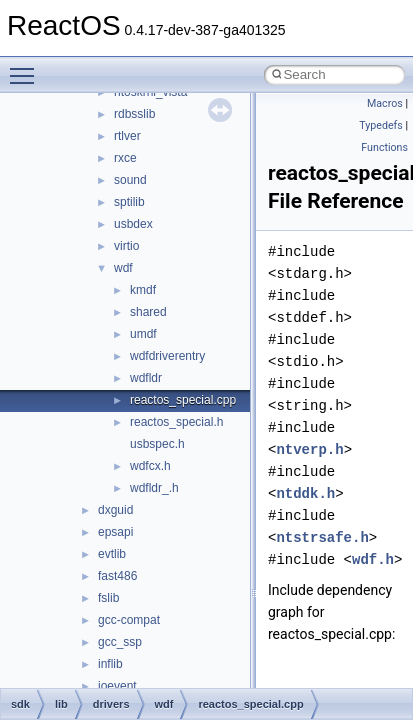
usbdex (133, 224)
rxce (125, 158)
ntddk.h (305, 493)
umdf (143, 334)
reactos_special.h (176, 422)
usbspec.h (157, 444)
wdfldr (146, 378)
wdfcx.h (150, 466)
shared (148, 312)
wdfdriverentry (167, 356)
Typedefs (381, 125)
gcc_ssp (120, 642)
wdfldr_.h (154, 488)
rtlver (127, 136)
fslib (108, 598)
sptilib (129, 202)
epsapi (115, 532)
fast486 (117, 576)
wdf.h (373, 559)
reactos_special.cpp (183, 400)
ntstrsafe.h (322, 537)
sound (130, 180)
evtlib (112, 554)
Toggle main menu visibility (27, 67)
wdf (123, 268)
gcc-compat (129, 620)
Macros (385, 103)
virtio (126, 246)
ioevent (117, 686)
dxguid (115, 510)
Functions (384, 147)
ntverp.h (309, 449)
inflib (110, 664)
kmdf (143, 290)
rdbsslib (134, 114)
